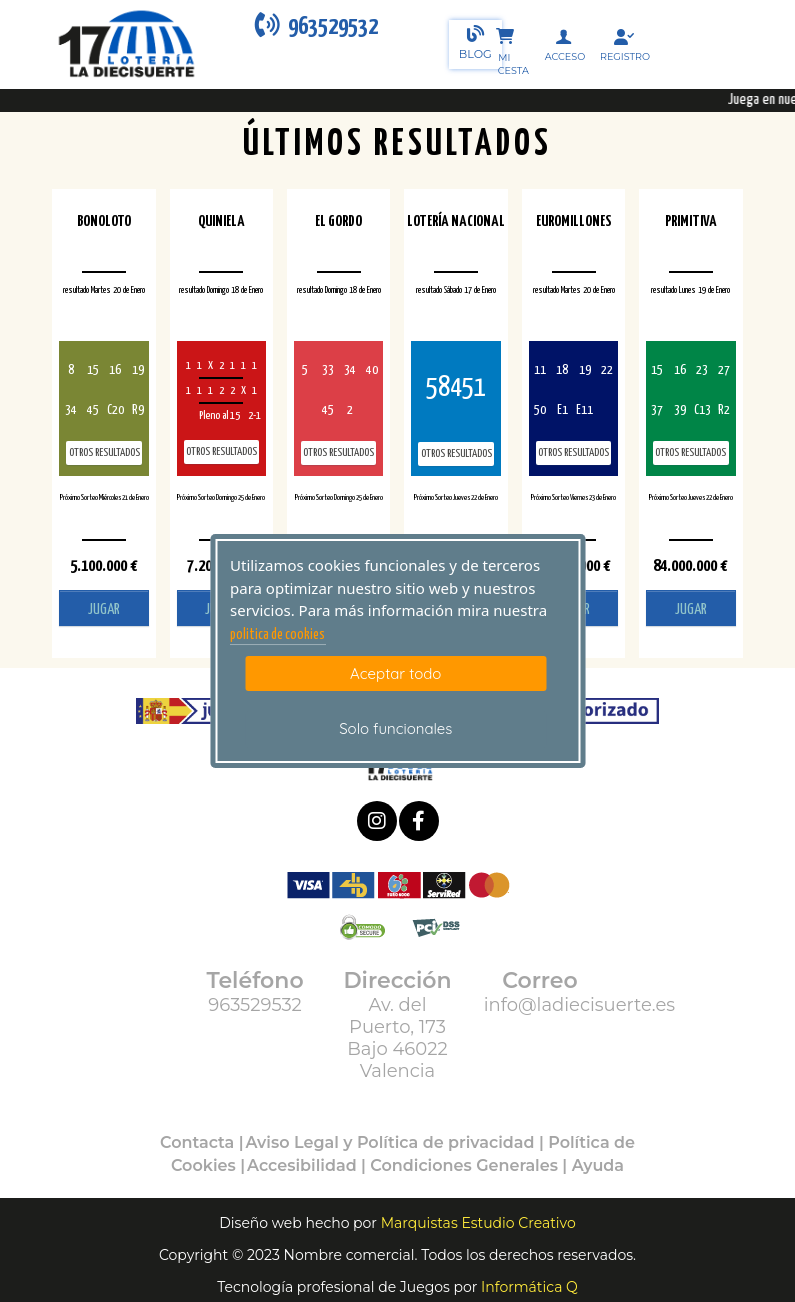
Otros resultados (104, 452)
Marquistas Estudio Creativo (478, 1223)
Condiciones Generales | (470, 1165)
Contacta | (202, 1142)
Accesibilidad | (308, 1165)
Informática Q (529, 1287)
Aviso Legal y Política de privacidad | (397, 1142)
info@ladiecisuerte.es (579, 1005)
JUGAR (104, 609)
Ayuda (598, 1165)
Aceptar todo (395, 673)
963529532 (255, 1005)
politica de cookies (277, 635)
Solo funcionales (395, 728)
